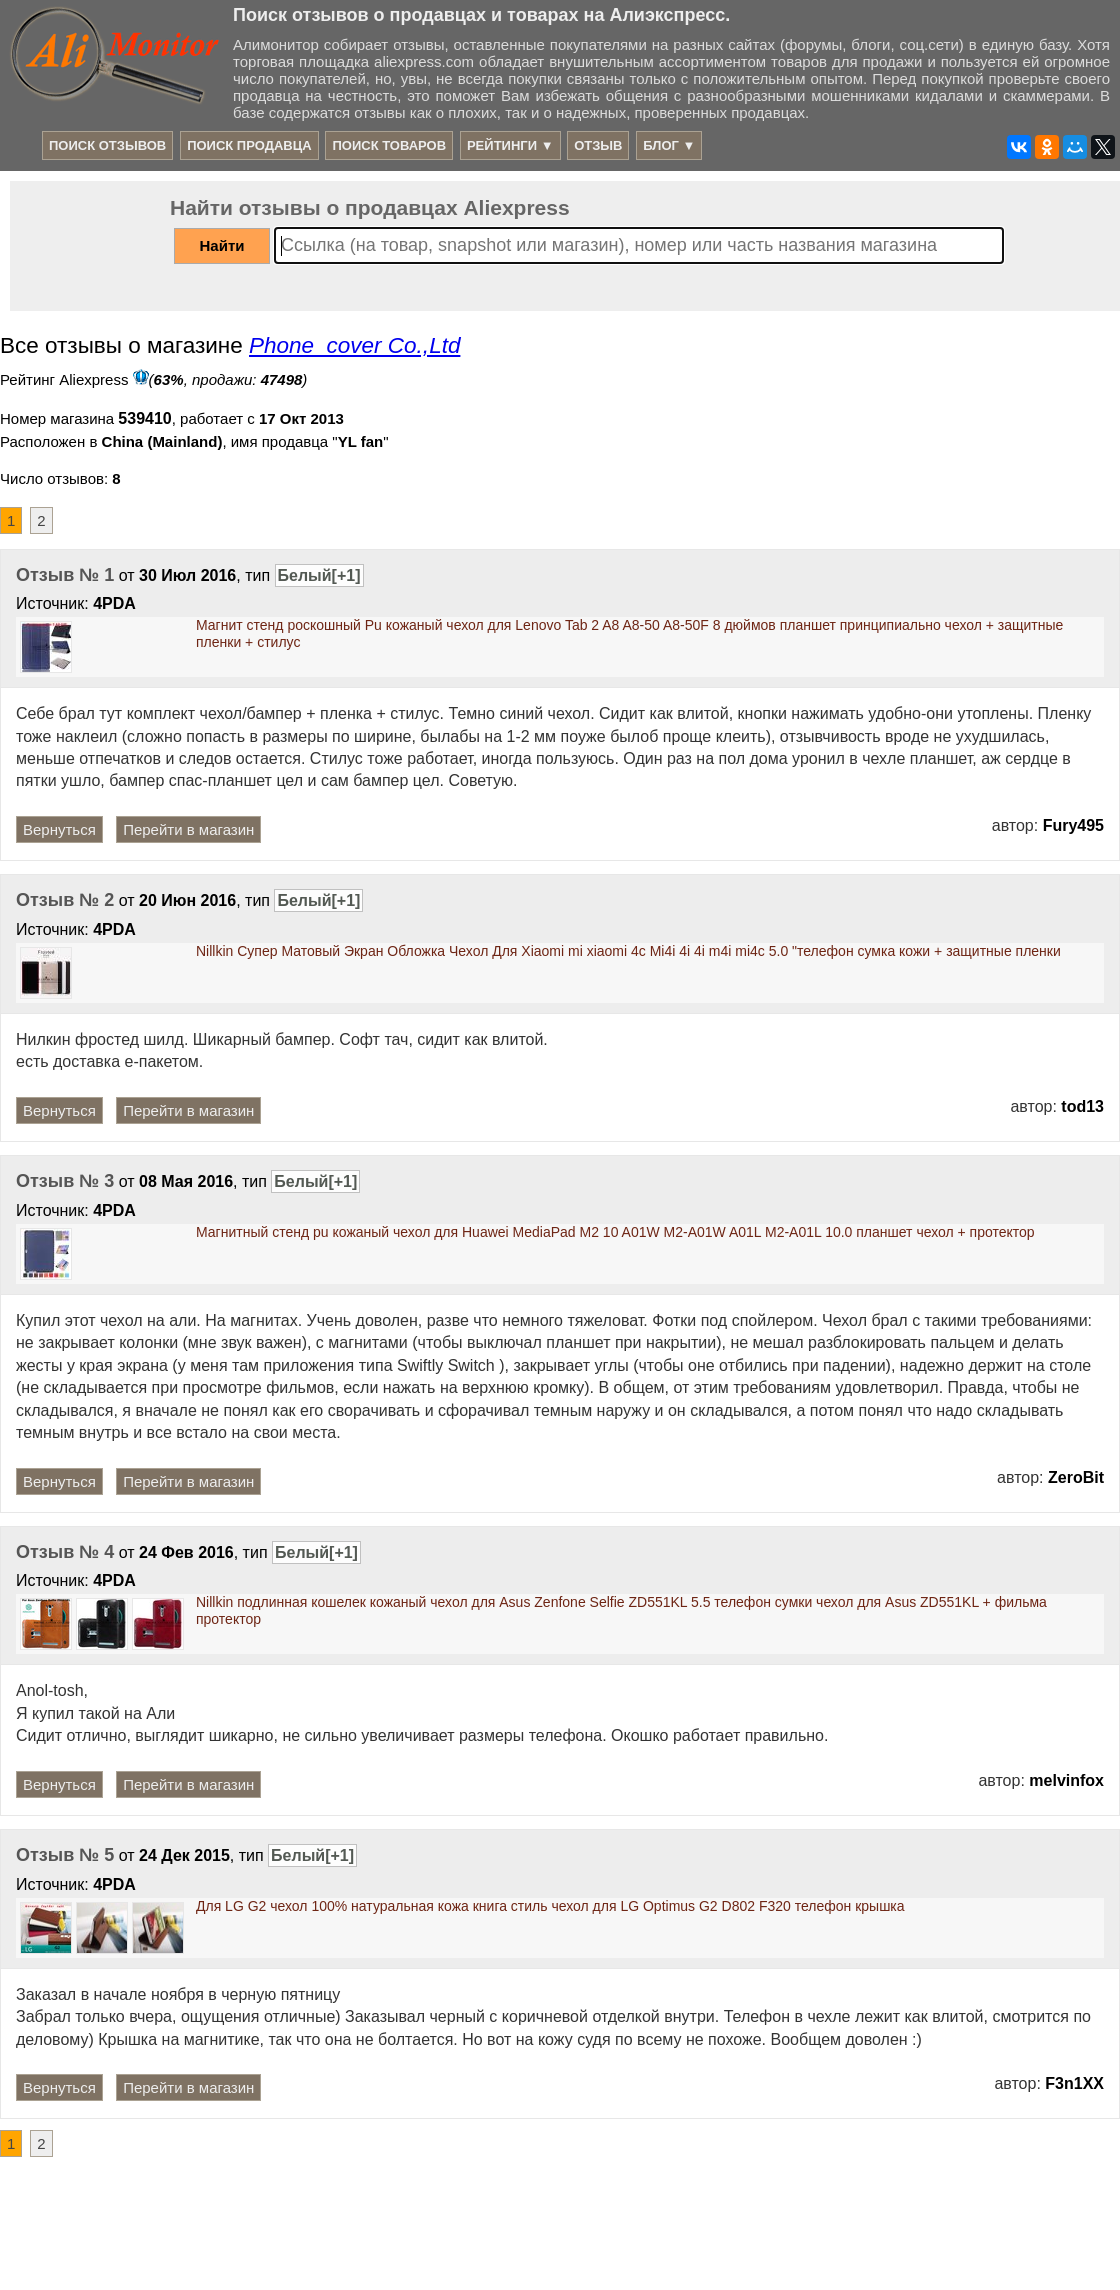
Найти (222, 245)
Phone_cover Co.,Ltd (354, 345)
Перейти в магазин (188, 829)
